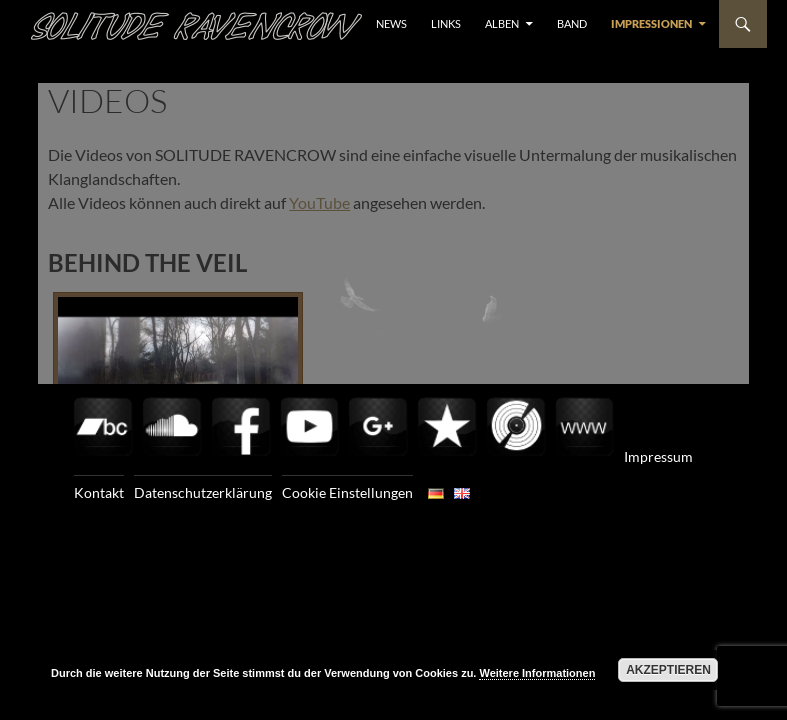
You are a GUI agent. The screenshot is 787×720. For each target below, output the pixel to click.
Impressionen (651, 23)
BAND (572, 23)
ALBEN (502, 23)
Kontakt (99, 492)
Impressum (658, 456)
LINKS (446, 23)
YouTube (319, 202)
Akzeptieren (668, 670)
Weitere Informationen (537, 673)
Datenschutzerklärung (203, 492)
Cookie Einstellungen (347, 492)
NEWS (391, 23)
